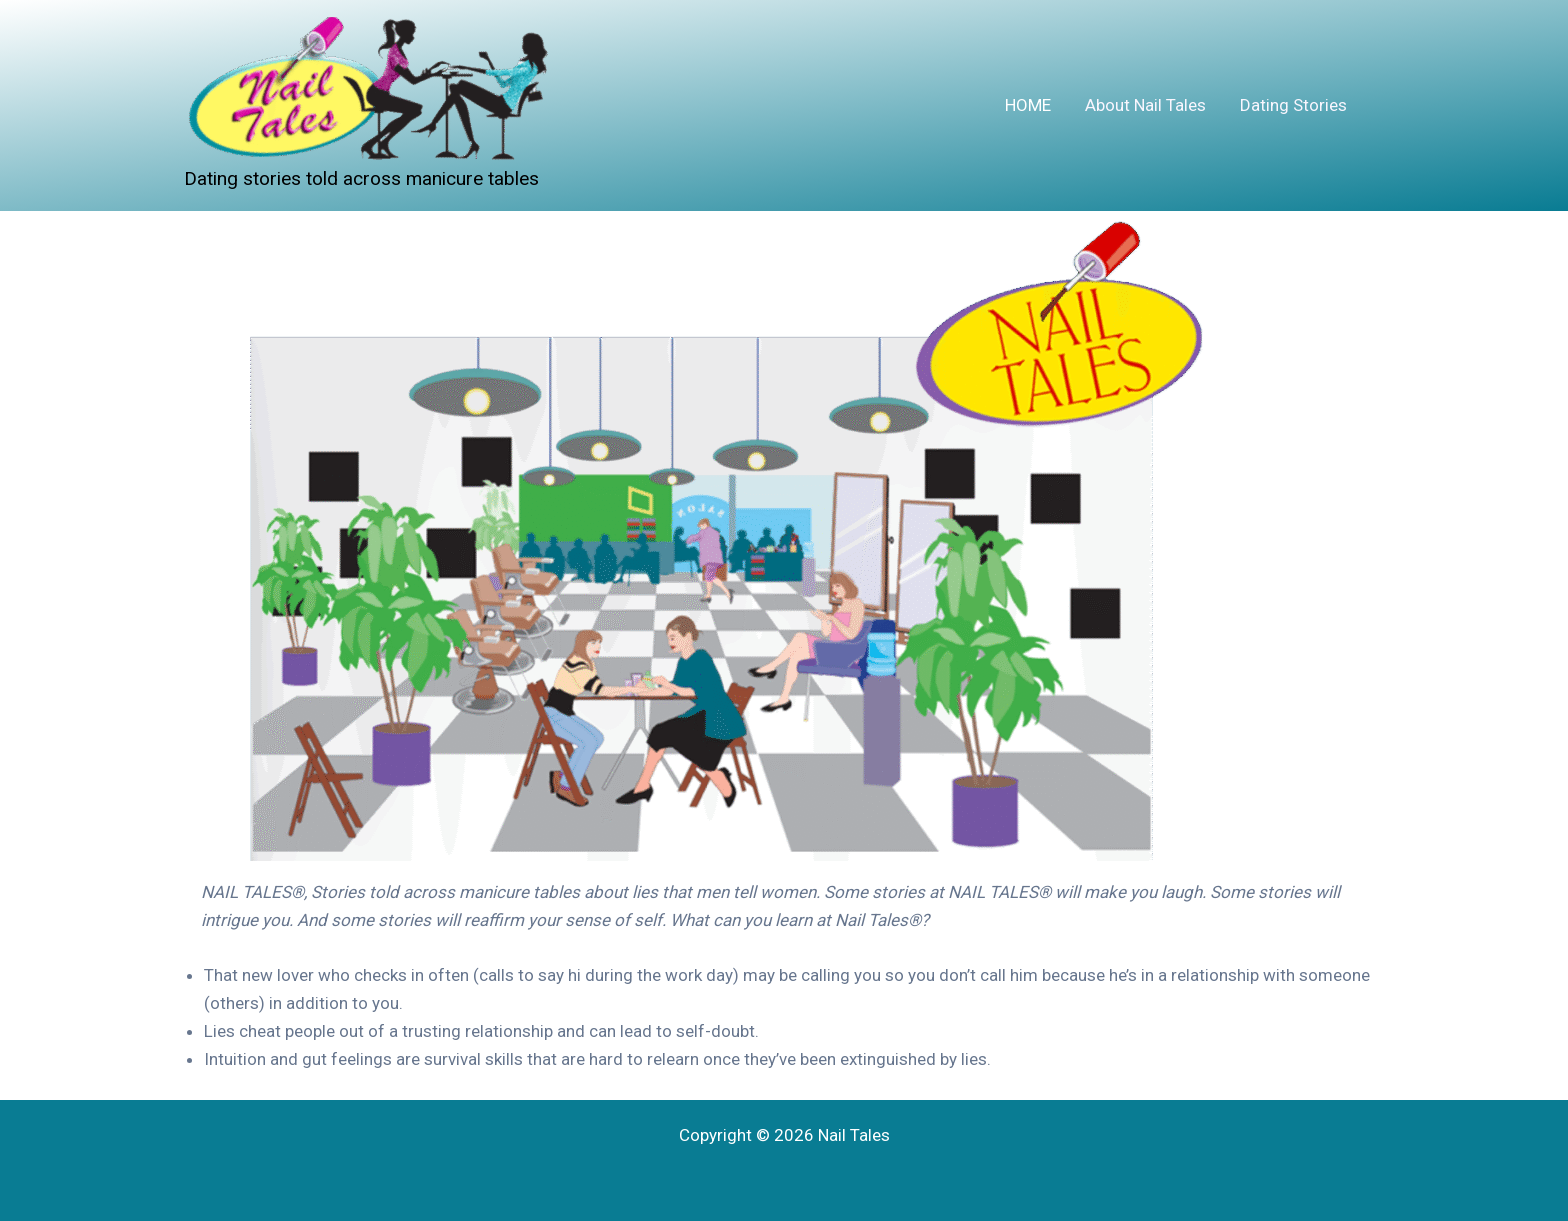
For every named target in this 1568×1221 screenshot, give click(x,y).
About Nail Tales (1145, 105)
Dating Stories (1293, 105)
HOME (1028, 105)
